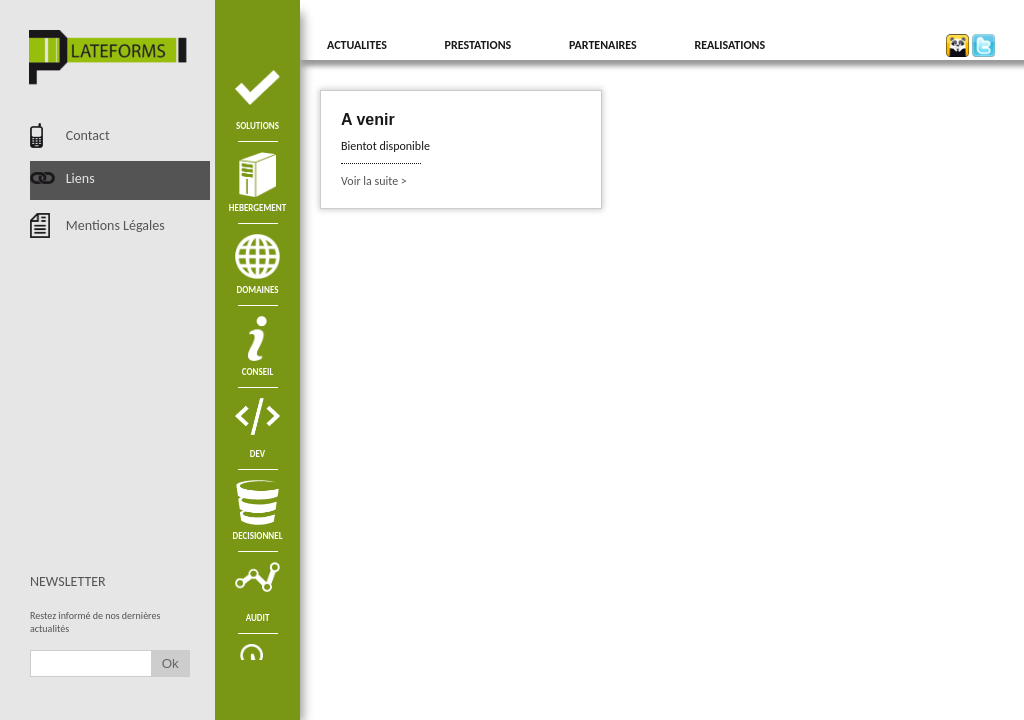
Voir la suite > (374, 181)
